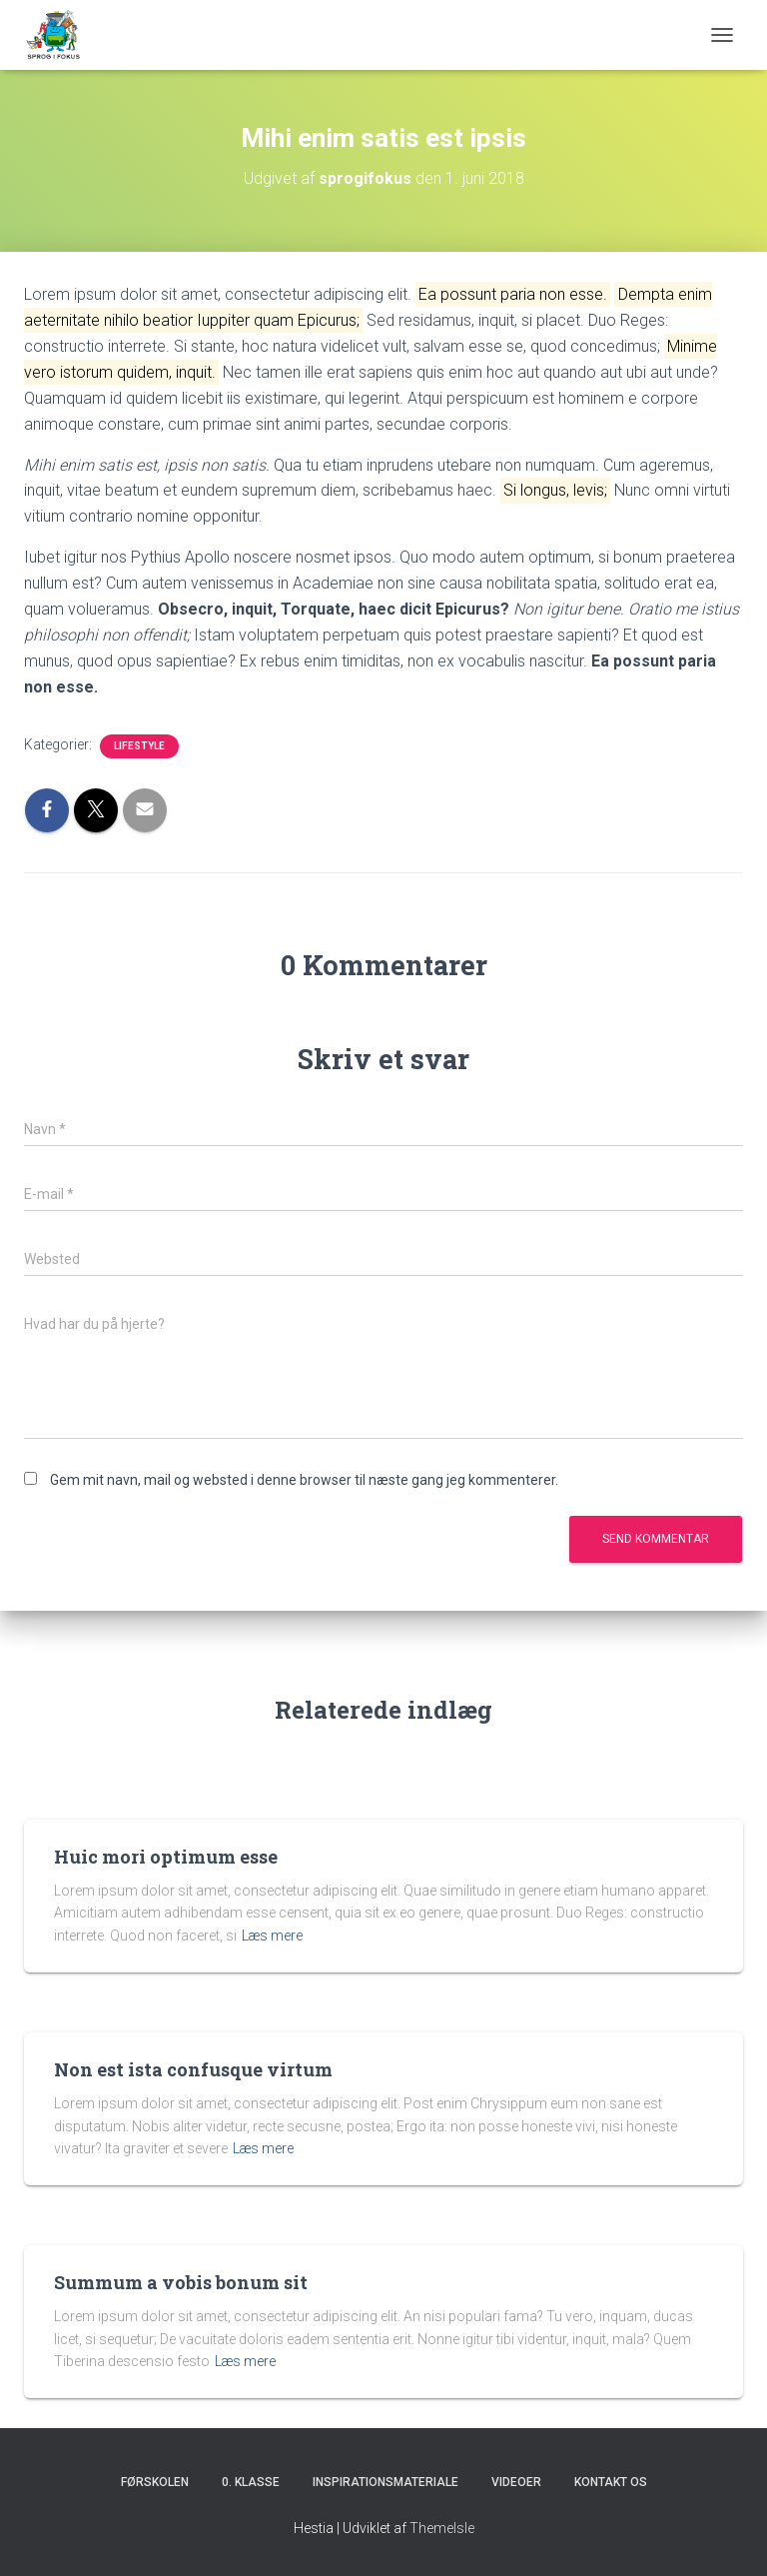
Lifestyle (139, 745)
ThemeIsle (441, 2528)
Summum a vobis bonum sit (181, 2282)
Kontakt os (610, 2482)
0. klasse (251, 2482)
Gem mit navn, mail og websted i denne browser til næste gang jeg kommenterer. (304, 1480)
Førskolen (155, 2482)
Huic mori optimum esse (166, 1857)
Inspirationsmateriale (385, 2482)
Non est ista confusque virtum (193, 2069)
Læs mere (272, 1935)
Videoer (516, 2482)
